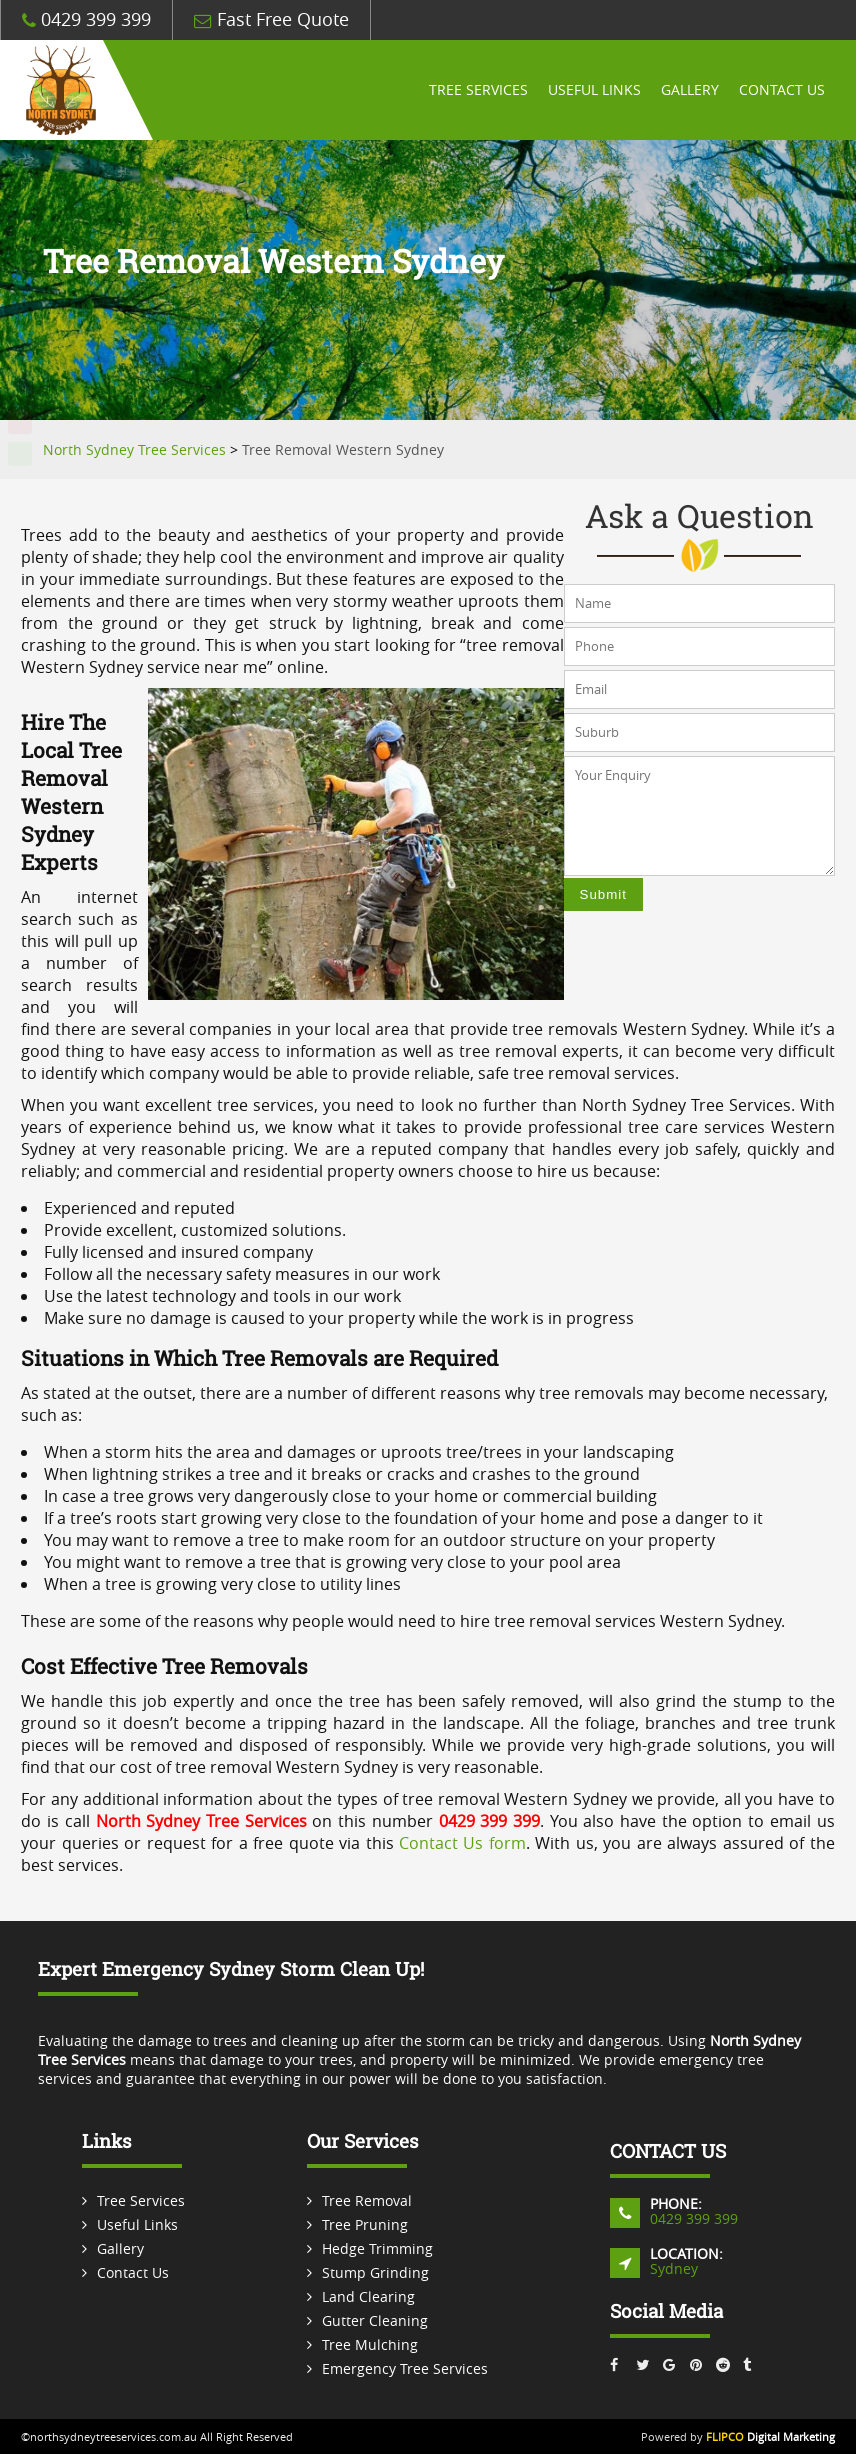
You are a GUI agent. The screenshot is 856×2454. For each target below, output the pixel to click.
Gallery (690, 90)
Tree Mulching (370, 2344)
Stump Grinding (375, 2272)
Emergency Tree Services (405, 2368)
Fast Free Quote (271, 19)
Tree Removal (367, 2200)
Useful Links (594, 90)
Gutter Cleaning (375, 2320)
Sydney (674, 2268)
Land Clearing (368, 2296)
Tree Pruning (365, 2224)
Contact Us (782, 90)
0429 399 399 (86, 19)
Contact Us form (462, 1843)
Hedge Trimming (377, 2248)
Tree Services (478, 90)
